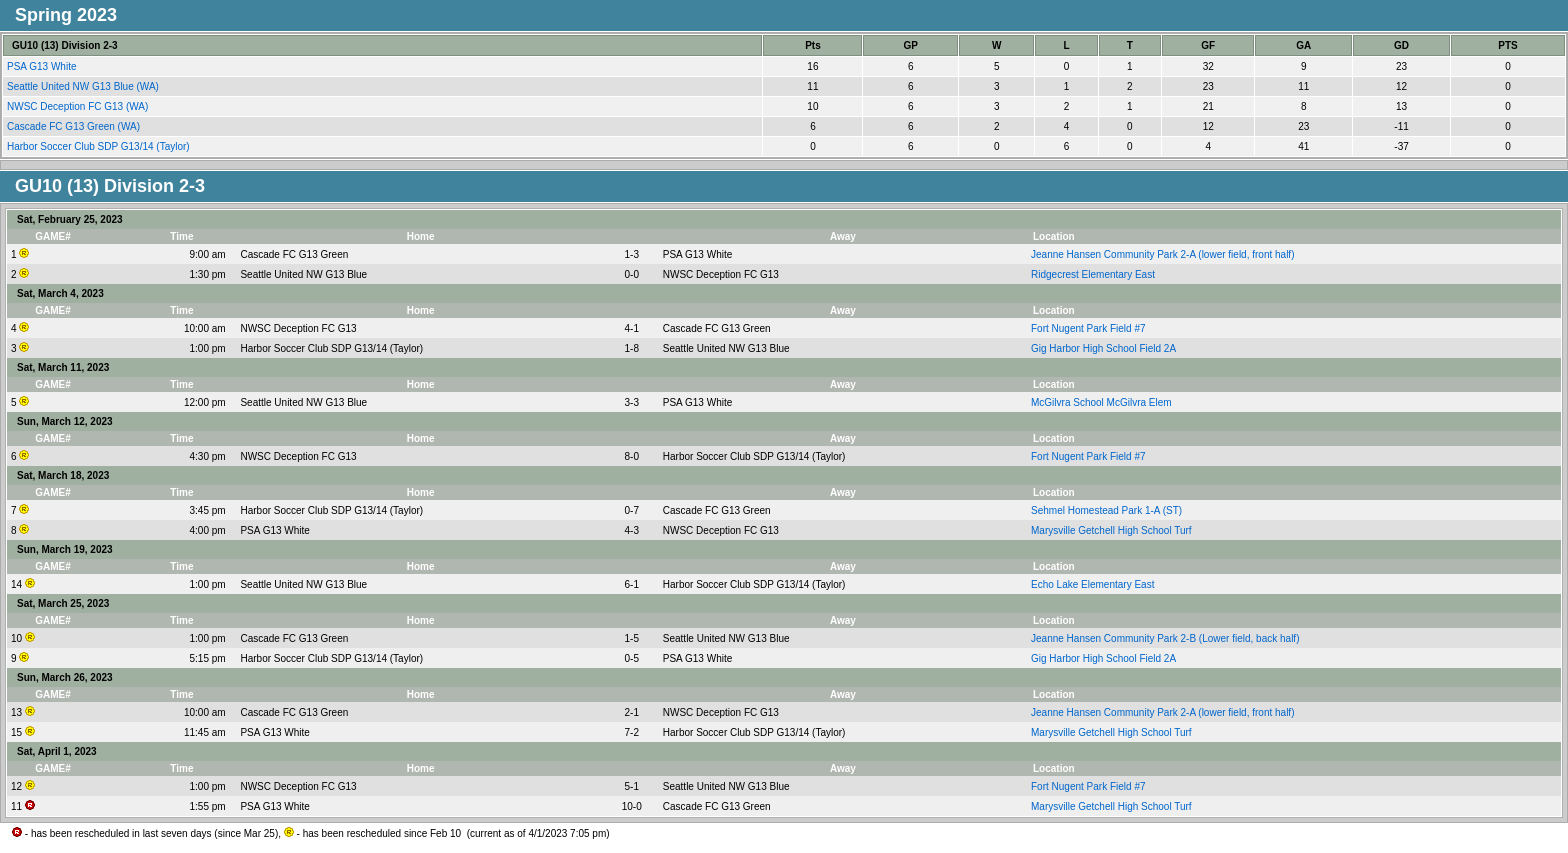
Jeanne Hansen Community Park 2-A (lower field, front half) (1162, 254)
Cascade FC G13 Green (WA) (75, 126)
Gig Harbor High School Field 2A (1103, 348)
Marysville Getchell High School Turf (1111, 530)
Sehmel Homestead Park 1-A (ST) (1106, 510)
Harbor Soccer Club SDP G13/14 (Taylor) (99, 146)
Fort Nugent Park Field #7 (1088, 328)
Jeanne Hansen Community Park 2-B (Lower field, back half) (1165, 638)
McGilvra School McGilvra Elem (1101, 402)
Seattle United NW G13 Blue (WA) (84, 86)
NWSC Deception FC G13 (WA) (79, 106)
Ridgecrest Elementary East (1093, 274)
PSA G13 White (43, 66)
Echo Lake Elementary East (1092, 584)
